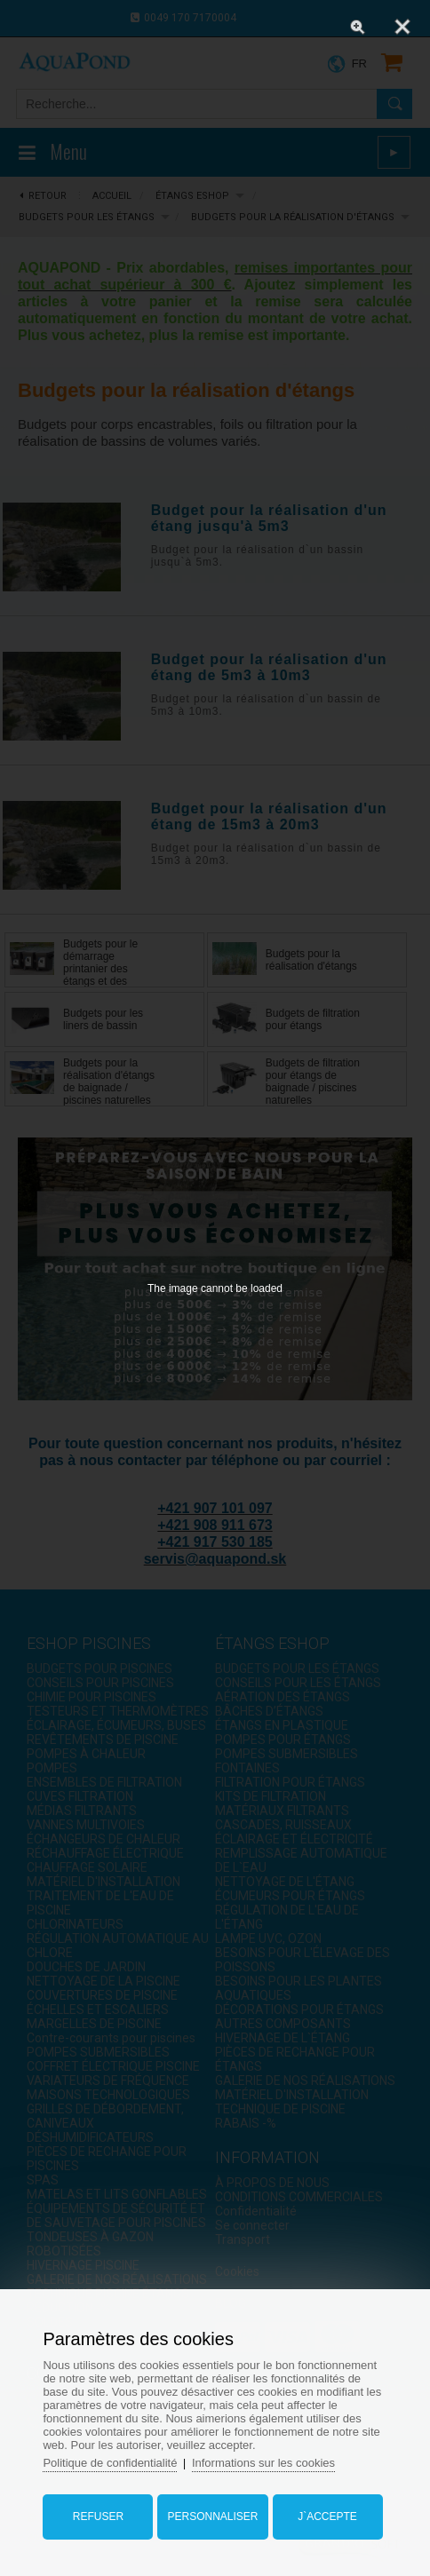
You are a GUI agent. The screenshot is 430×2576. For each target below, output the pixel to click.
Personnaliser (212, 2516)
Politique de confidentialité (110, 2462)
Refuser (98, 2516)
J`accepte (327, 2516)
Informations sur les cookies (263, 2462)
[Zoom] (358, 26)
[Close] (402, 26)
